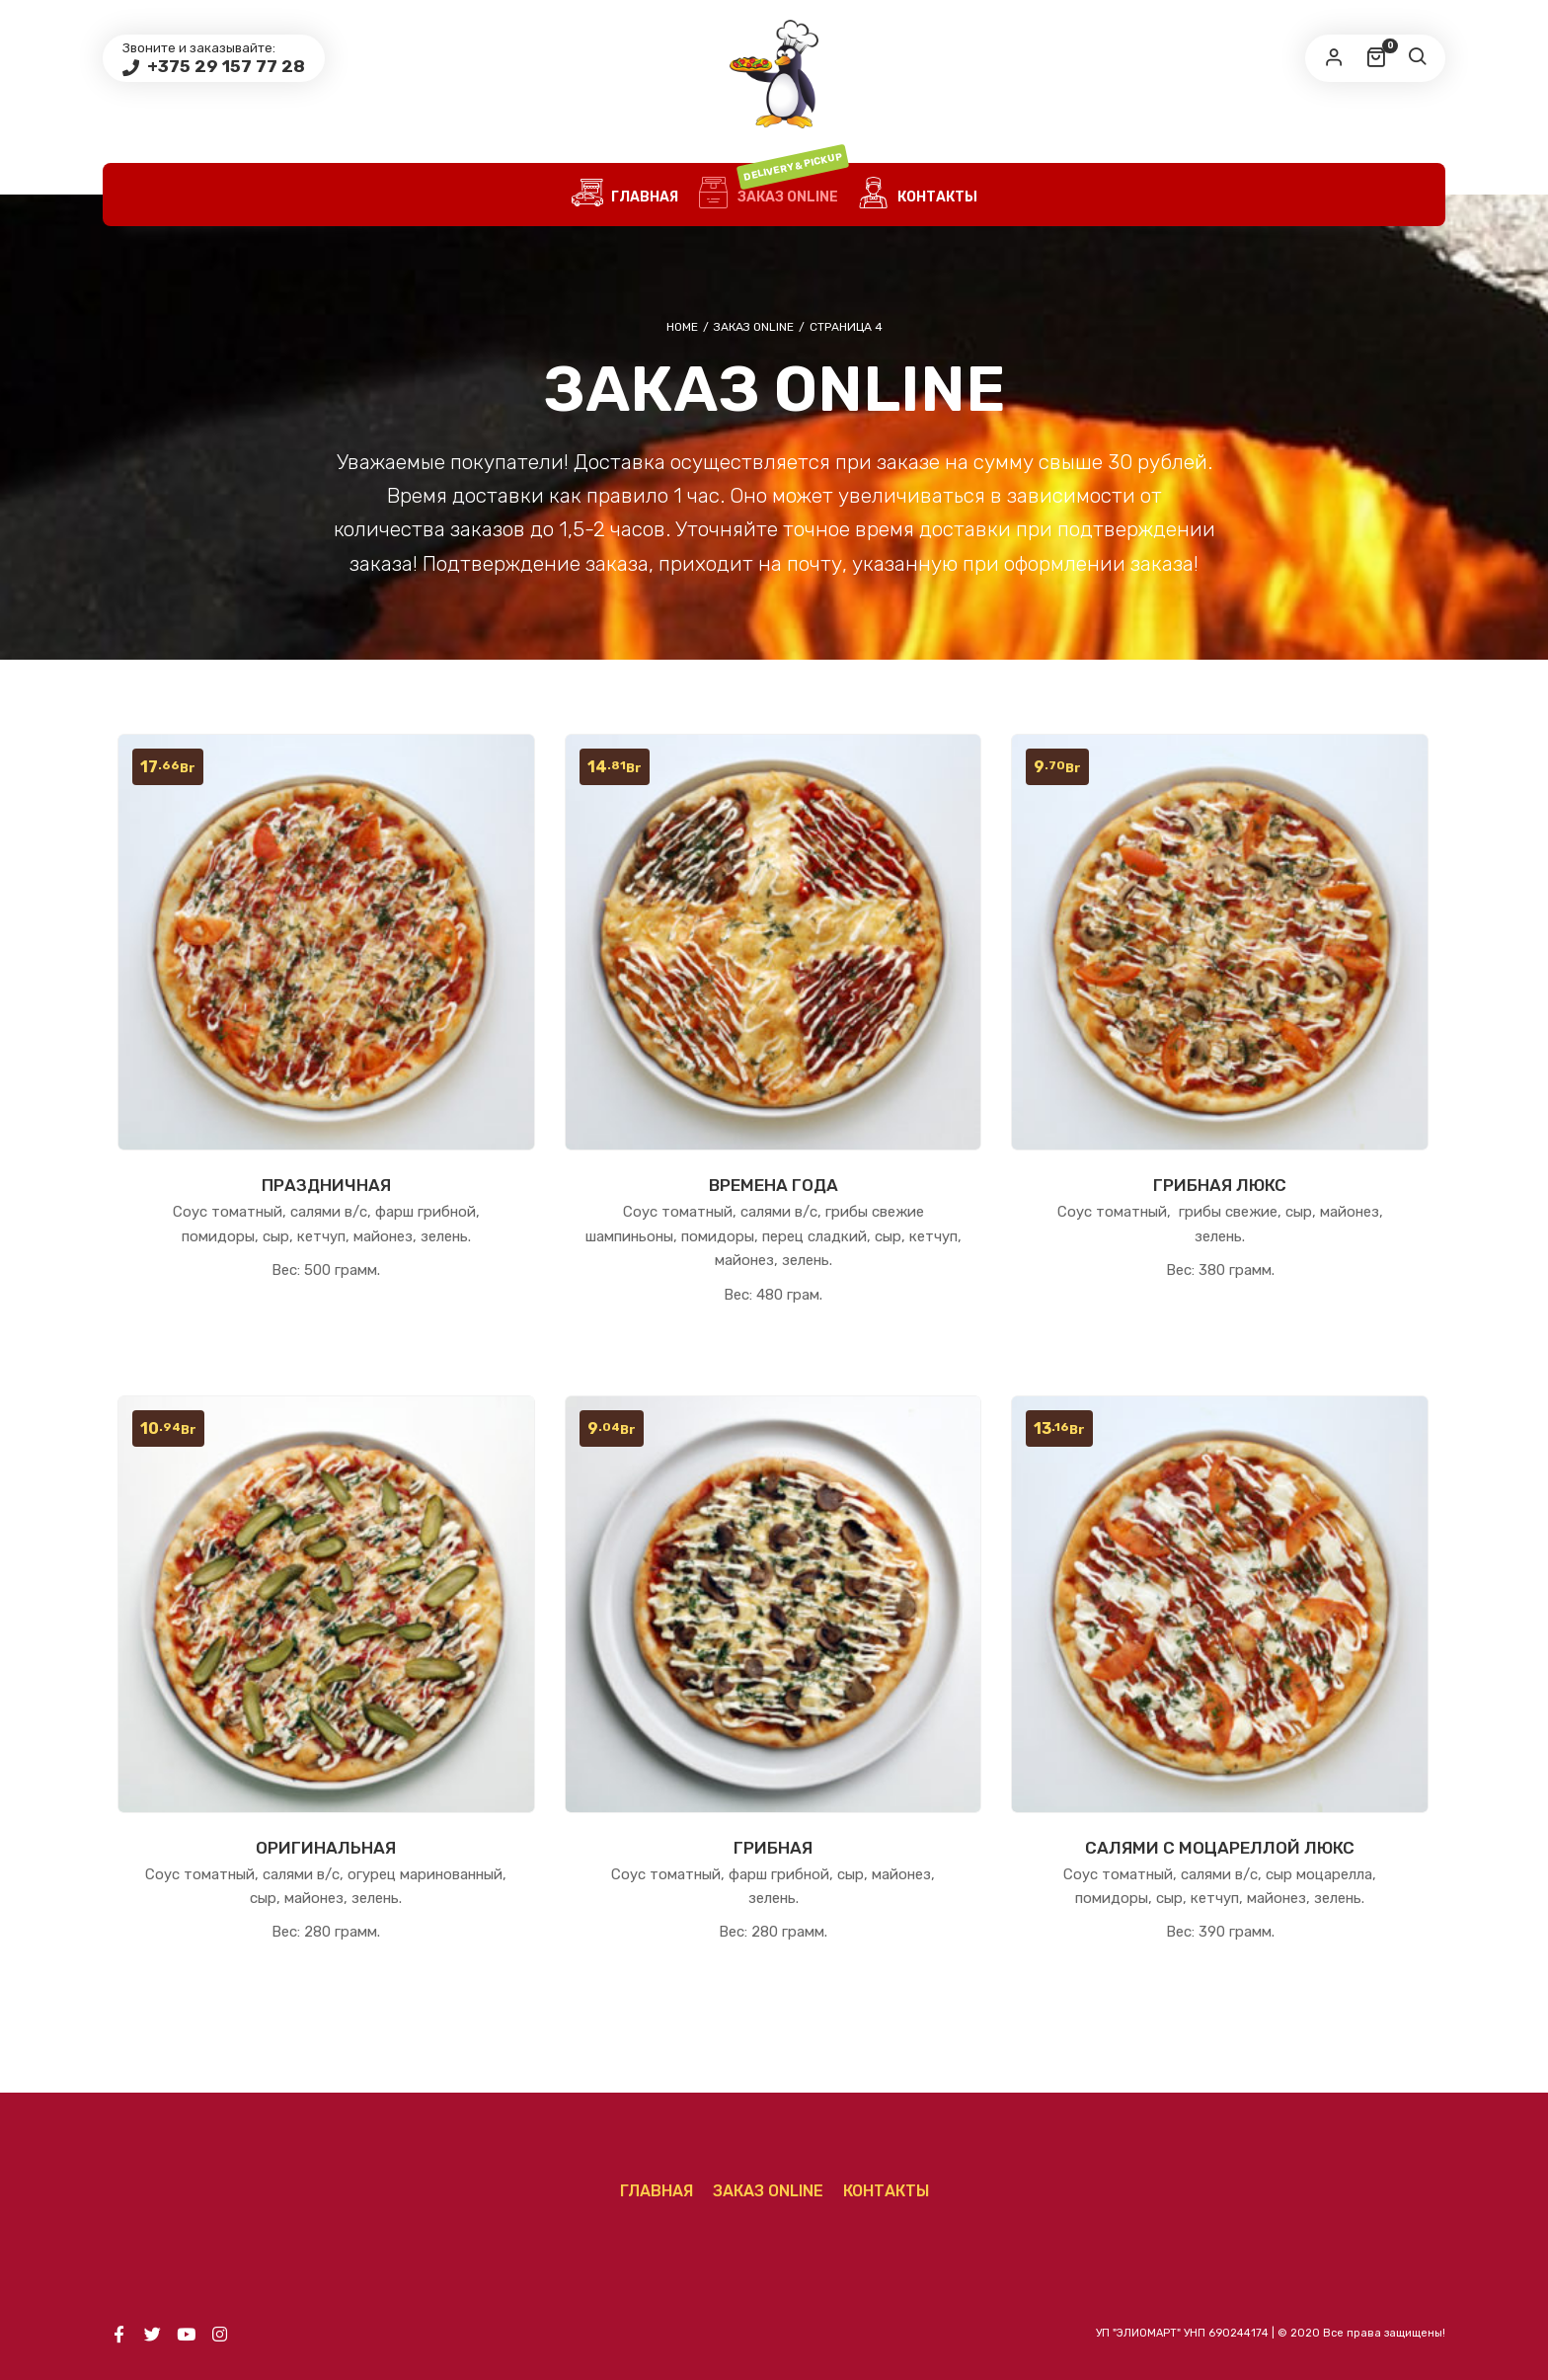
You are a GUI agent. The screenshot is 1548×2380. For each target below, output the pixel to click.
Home (682, 327)
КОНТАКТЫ (917, 194)
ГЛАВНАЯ (625, 194)
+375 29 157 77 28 (224, 66)
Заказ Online (773, 194)
